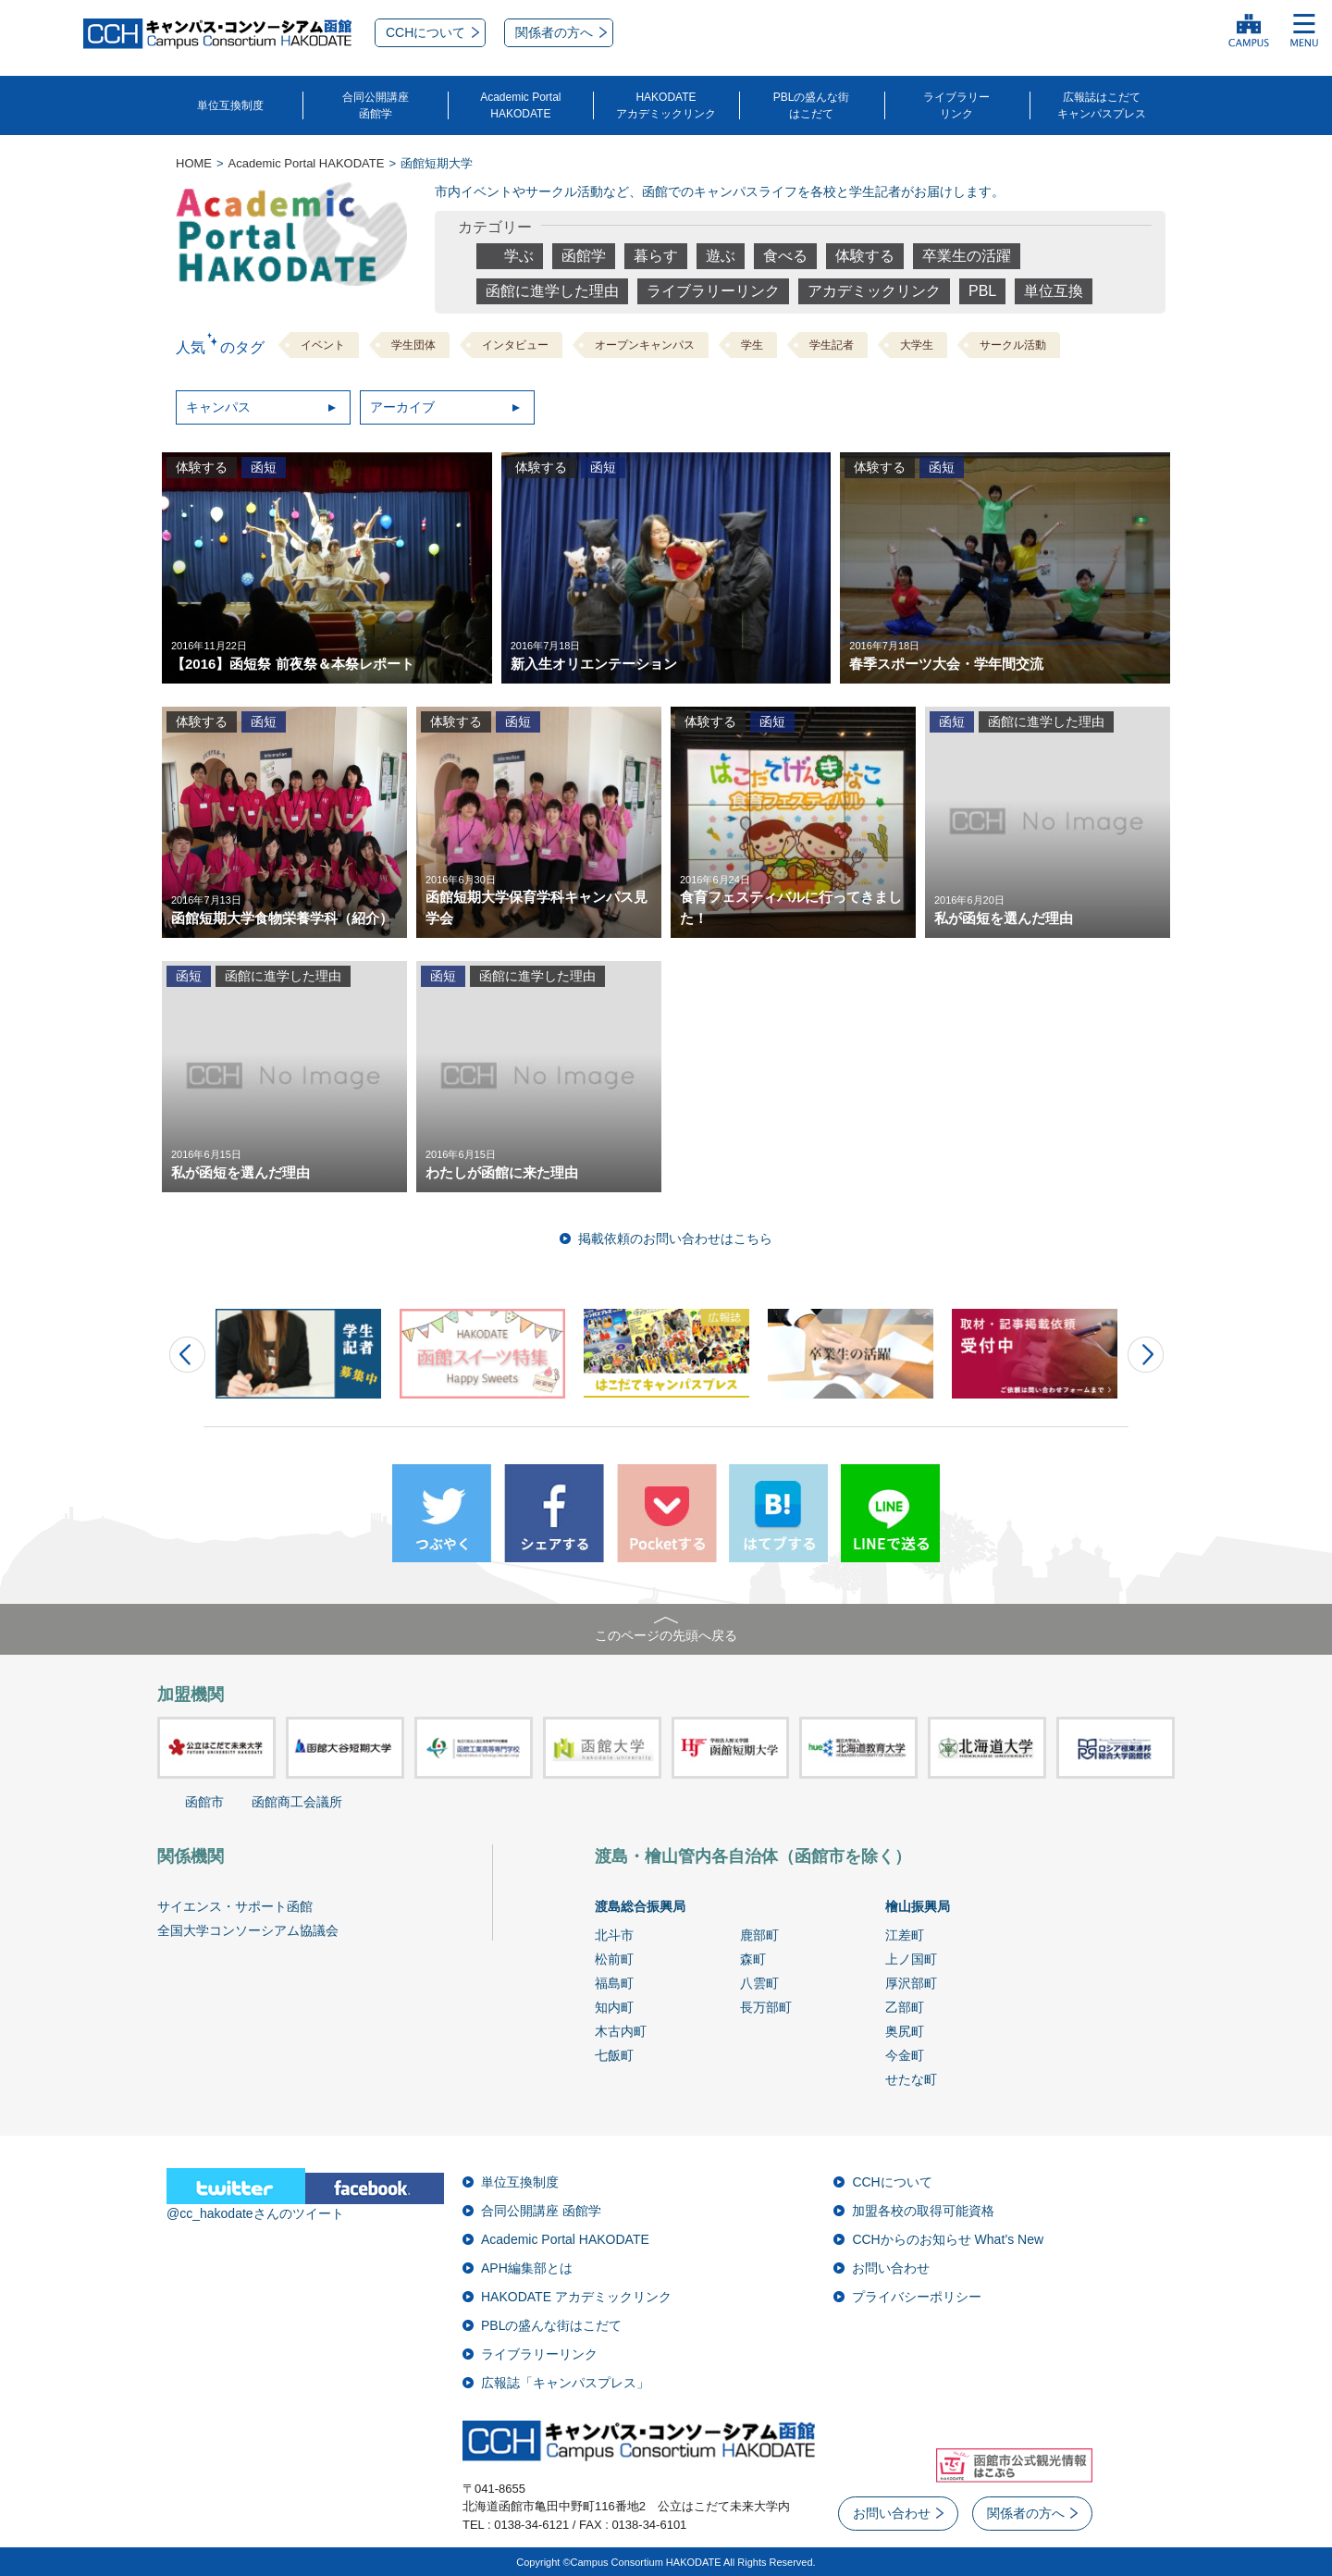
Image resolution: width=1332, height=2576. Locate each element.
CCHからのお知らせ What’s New (947, 2239)
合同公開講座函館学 (375, 105)
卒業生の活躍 (966, 256)
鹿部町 (759, 1935)
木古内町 (621, 2031)
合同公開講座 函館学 (541, 2210)
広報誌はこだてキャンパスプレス (1101, 105)
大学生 (916, 345)
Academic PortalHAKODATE (520, 105)
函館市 (204, 1801)
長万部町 (766, 2007)
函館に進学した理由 (552, 291)
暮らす (656, 256)
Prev (187, 1355)
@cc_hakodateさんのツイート (255, 2213)
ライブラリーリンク (956, 105)
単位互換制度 (230, 105)
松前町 (614, 1959)
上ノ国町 (911, 1959)
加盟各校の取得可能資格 (923, 2210)
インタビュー (515, 345)
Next (1146, 1355)
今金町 (904, 2055)
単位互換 (1053, 291)
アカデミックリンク (874, 291)
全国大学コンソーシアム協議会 (248, 1930)
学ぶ (519, 256)
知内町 (614, 2007)
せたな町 (911, 2079)
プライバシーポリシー (916, 2296)
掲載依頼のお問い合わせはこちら (675, 1238)
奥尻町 (904, 2031)
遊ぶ (720, 256)
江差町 (904, 1935)
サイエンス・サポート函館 (235, 1906)
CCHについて (891, 2182)
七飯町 (614, 2055)
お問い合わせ (891, 2268)
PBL (982, 291)
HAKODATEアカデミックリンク (666, 105)
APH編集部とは (527, 2268)
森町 (753, 1959)
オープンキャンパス (645, 345)
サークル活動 (1013, 345)
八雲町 (759, 1983)
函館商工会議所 (297, 1801)
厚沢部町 (911, 1983)
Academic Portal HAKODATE (565, 2239)
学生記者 (831, 345)
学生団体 (413, 345)
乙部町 (904, 2007)
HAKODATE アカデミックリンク (576, 2296)
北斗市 (614, 1935)
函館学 (583, 256)
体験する (864, 256)
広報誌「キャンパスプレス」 (565, 2382)
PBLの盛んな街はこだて (811, 105)
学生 (752, 345)
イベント (323, 345)
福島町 (614, 1983)
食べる (785, 256)
